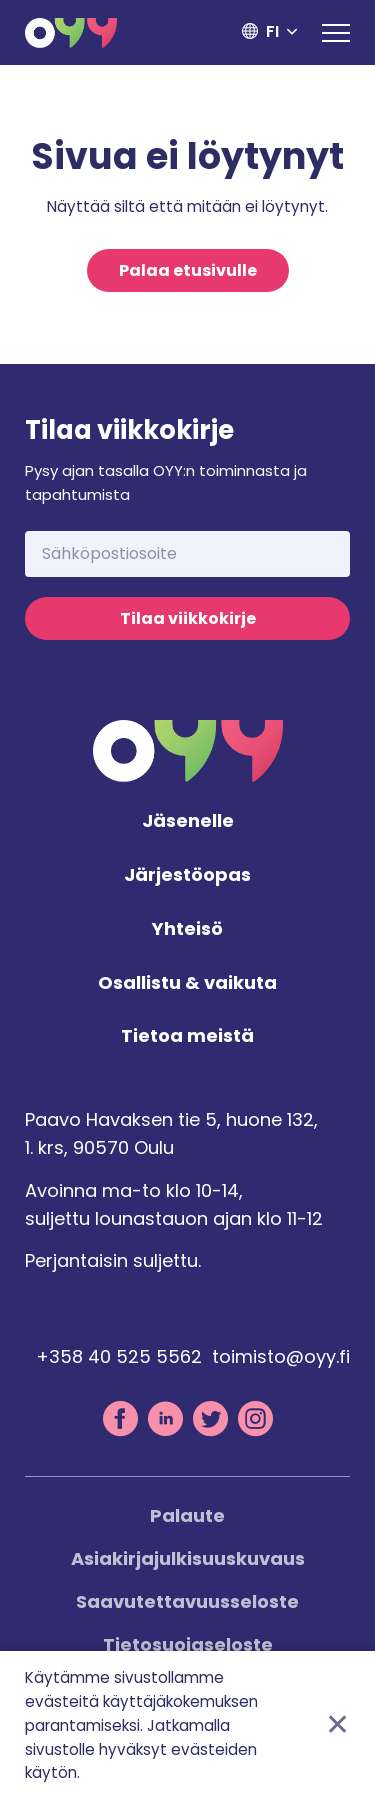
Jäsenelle (188, 821)
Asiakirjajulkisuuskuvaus (188, 1558)
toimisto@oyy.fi (281, 1356)
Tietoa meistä (187, 1036)
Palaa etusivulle (188, 270)
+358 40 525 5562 (119, 1356)
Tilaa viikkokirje (188, 618)
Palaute (187, 1515)
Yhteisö (187, 929)
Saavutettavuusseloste (187, 1601)
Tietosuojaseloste (188, 1644)
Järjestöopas (187, 875)
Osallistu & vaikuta (187, 983)
